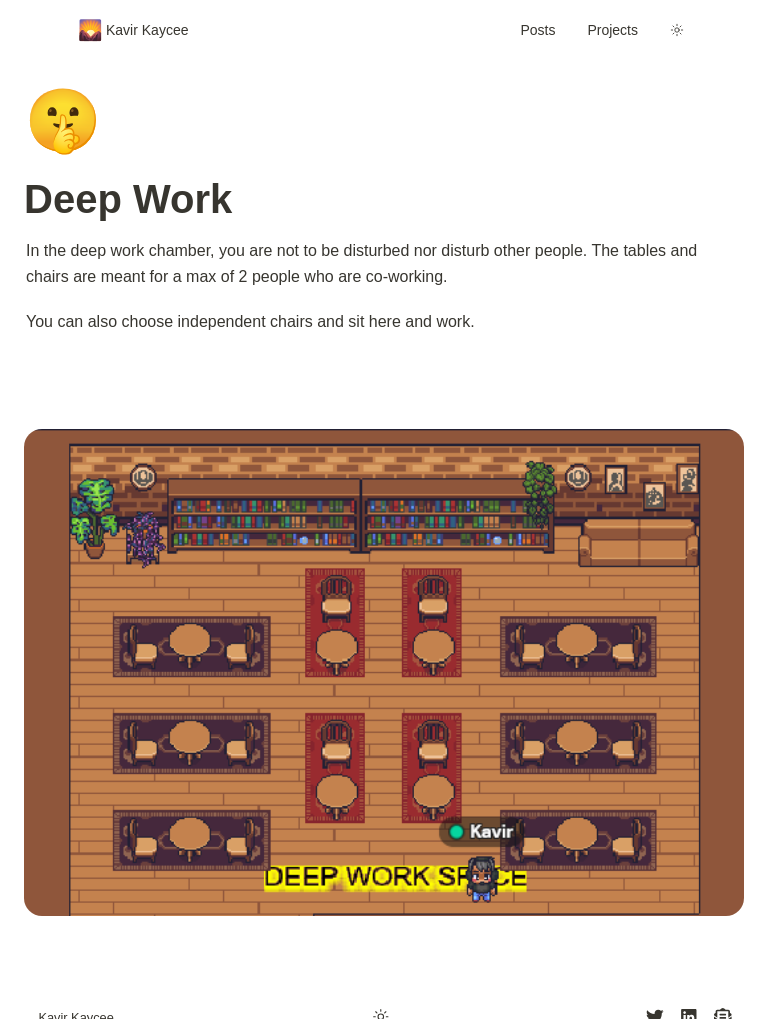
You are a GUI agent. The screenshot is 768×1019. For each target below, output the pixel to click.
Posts (537, 30)
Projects (612, 30)
